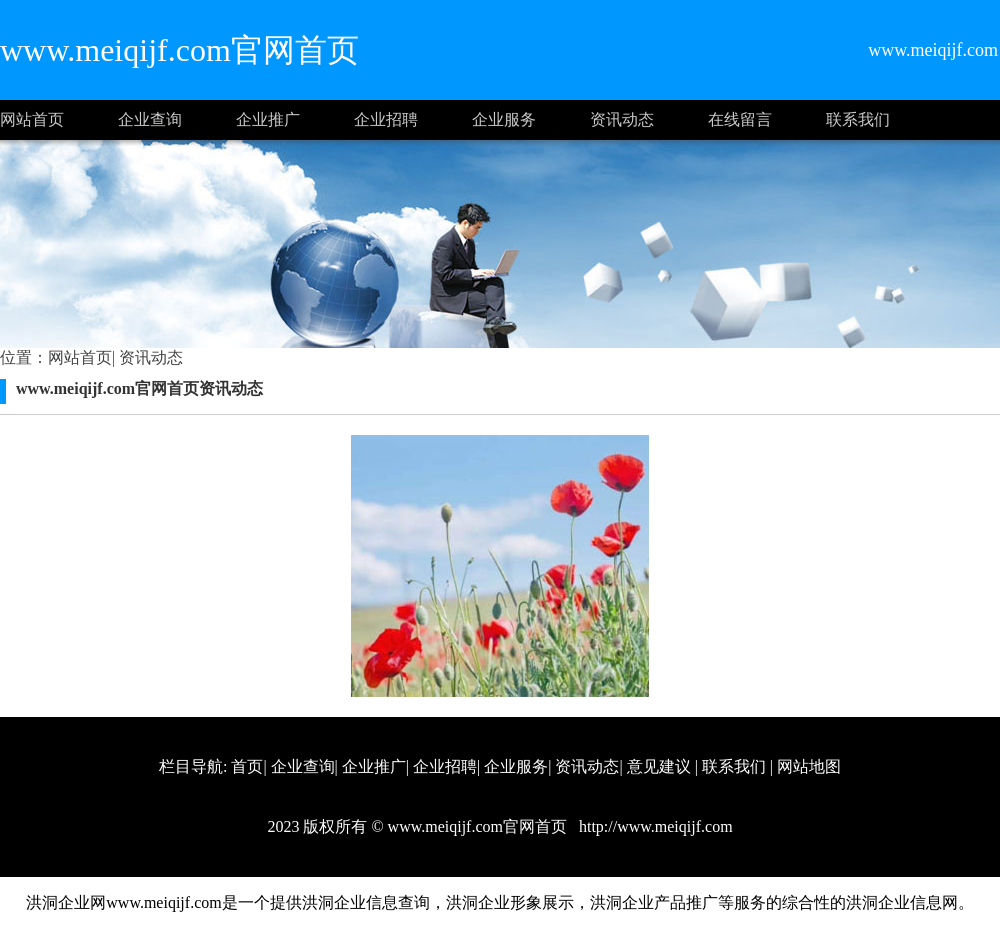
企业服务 (504, 119)
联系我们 (858, 119)
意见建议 (659, 766)
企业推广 (268, 119)
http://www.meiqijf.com (654, 826)
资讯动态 (622, 119)
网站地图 (809, 766)
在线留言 (740, 119)
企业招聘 (386, 119)
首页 (247, 766)
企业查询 (150, 119)
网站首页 (32, 119)
